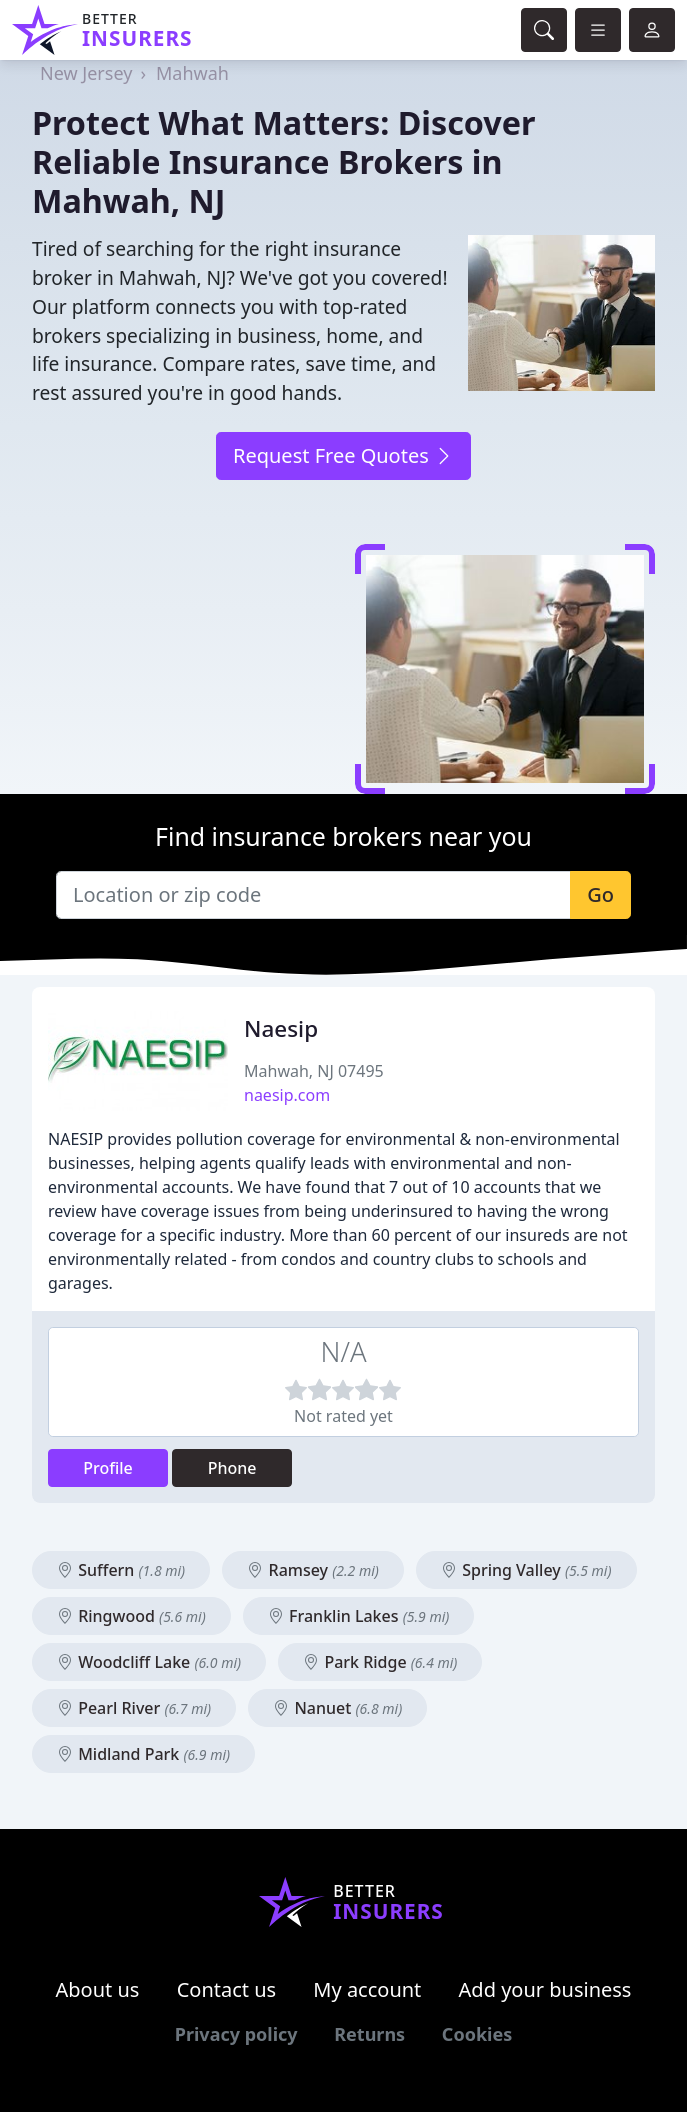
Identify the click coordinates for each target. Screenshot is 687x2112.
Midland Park (143, 1754)
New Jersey (86, 73)
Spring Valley (526, 1570)
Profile (108, 1468)
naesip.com (287, 1095)
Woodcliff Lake (149, 1662)
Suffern (121, 1570)
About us (98, 1989)
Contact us (227, 1989)
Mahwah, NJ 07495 (314, 1071)
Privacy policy (236, 2034)
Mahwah (192, 73)
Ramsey (312, 1570)
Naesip (281, 1028)
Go (600, 894)
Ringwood (131, 1616)
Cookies (477, 2034)
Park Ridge (380, 1662)
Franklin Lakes (358, 1616)
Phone (232, 1468)
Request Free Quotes (343, 455)
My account (367, 1989)
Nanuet (337, 1708)
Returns (369, 2034)
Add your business (545, 1989)
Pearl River (134, 1708)
